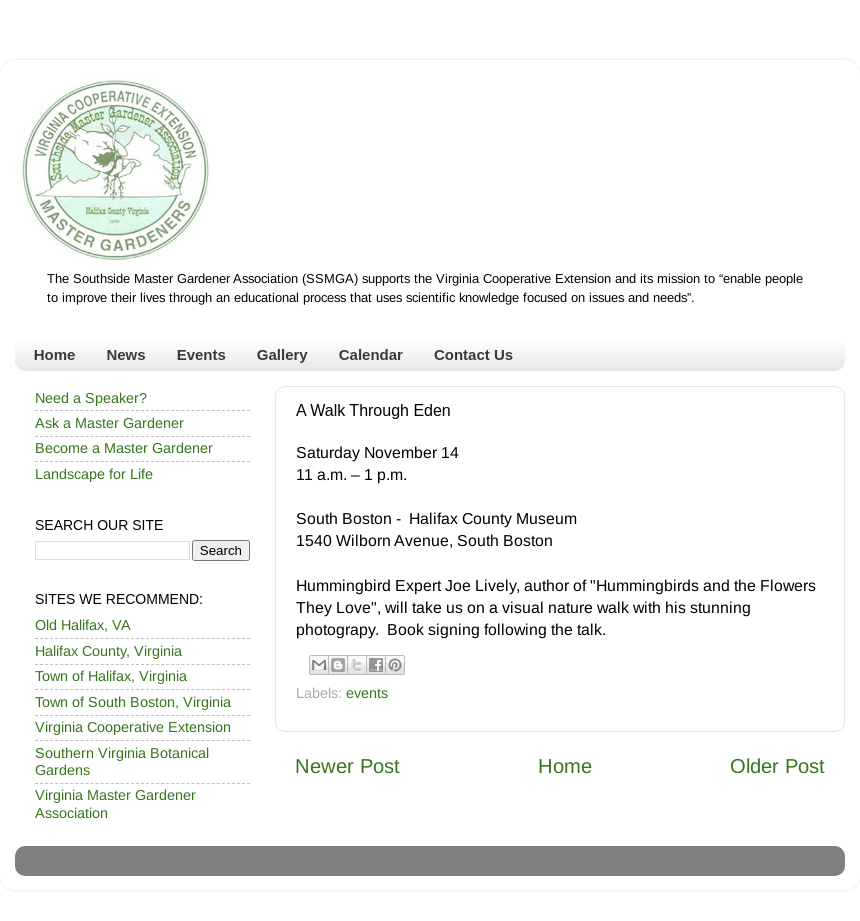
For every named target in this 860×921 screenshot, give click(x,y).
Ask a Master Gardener (109, 423)
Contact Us (473, 354)
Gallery (282, 354)
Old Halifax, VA (83, 625)
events (367, 693)
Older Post (777, 766)
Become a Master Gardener (124, 448)
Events (201, 354)
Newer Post (347, 766)
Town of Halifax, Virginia (111, 676)
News (125, 354)
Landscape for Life (94, 474)
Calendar (371, 354)
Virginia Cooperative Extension (133, 727)
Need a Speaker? (91, 398)
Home (55, 354)
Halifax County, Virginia (108, 651)
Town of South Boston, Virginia (133, 702)
